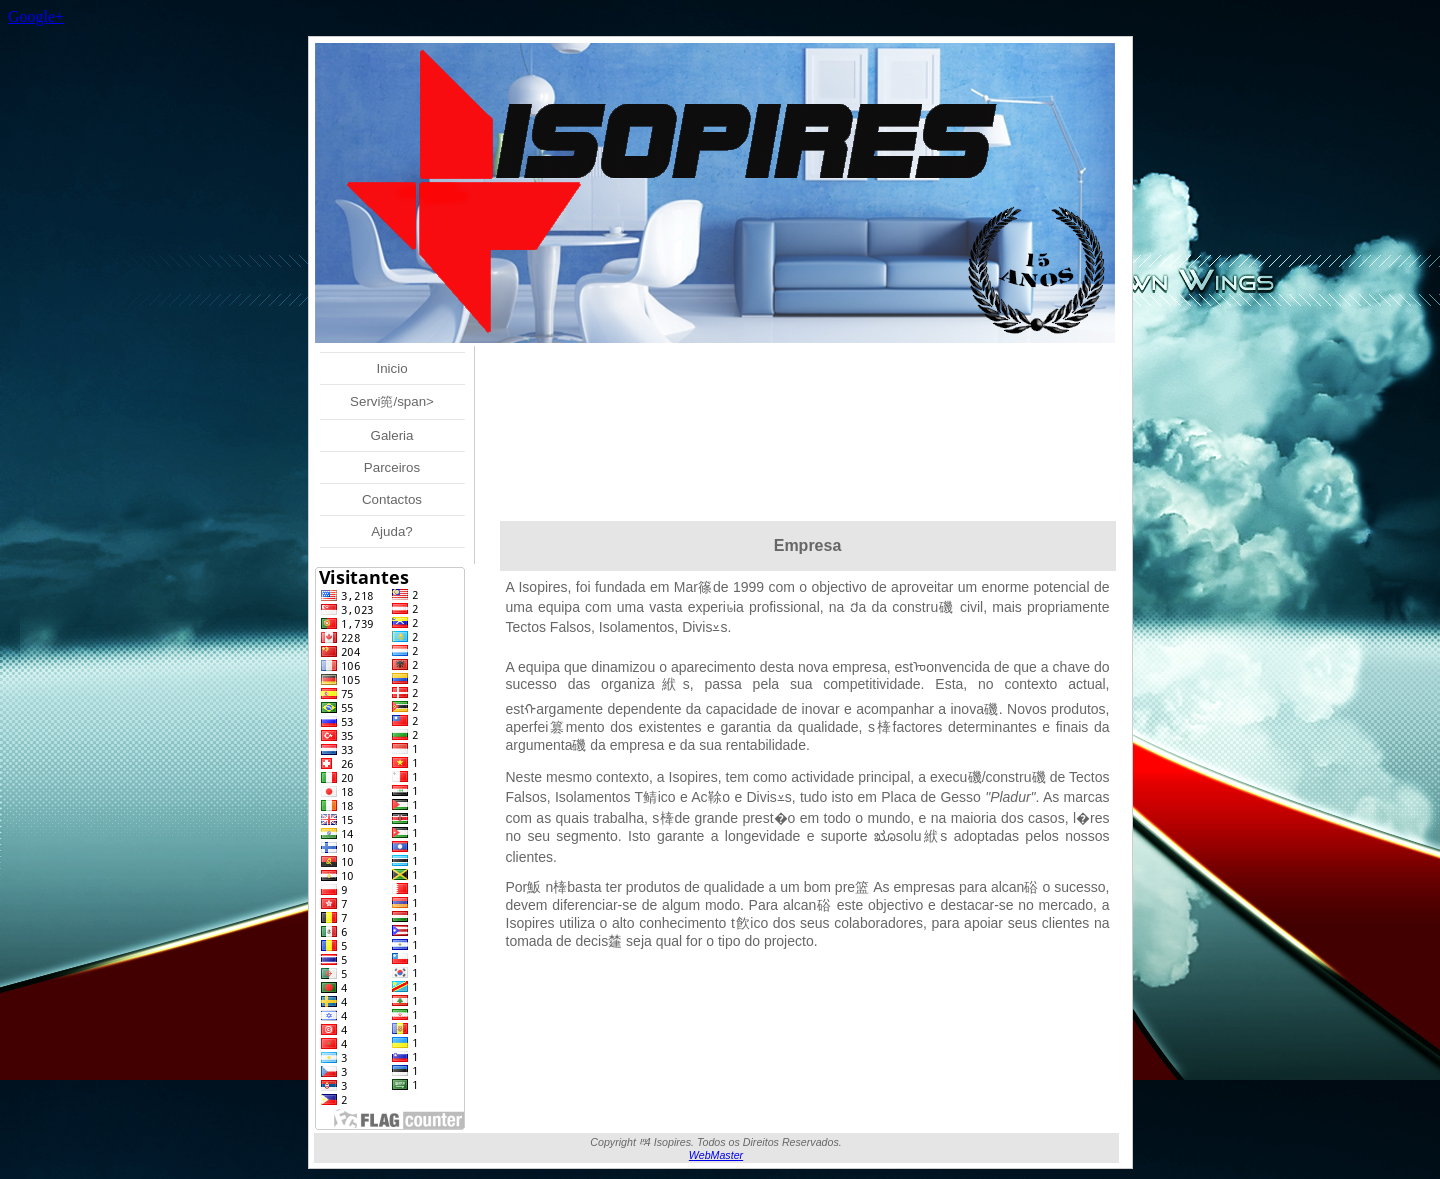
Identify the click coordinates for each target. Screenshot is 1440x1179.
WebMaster (716, 1155)
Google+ (36, 16)
